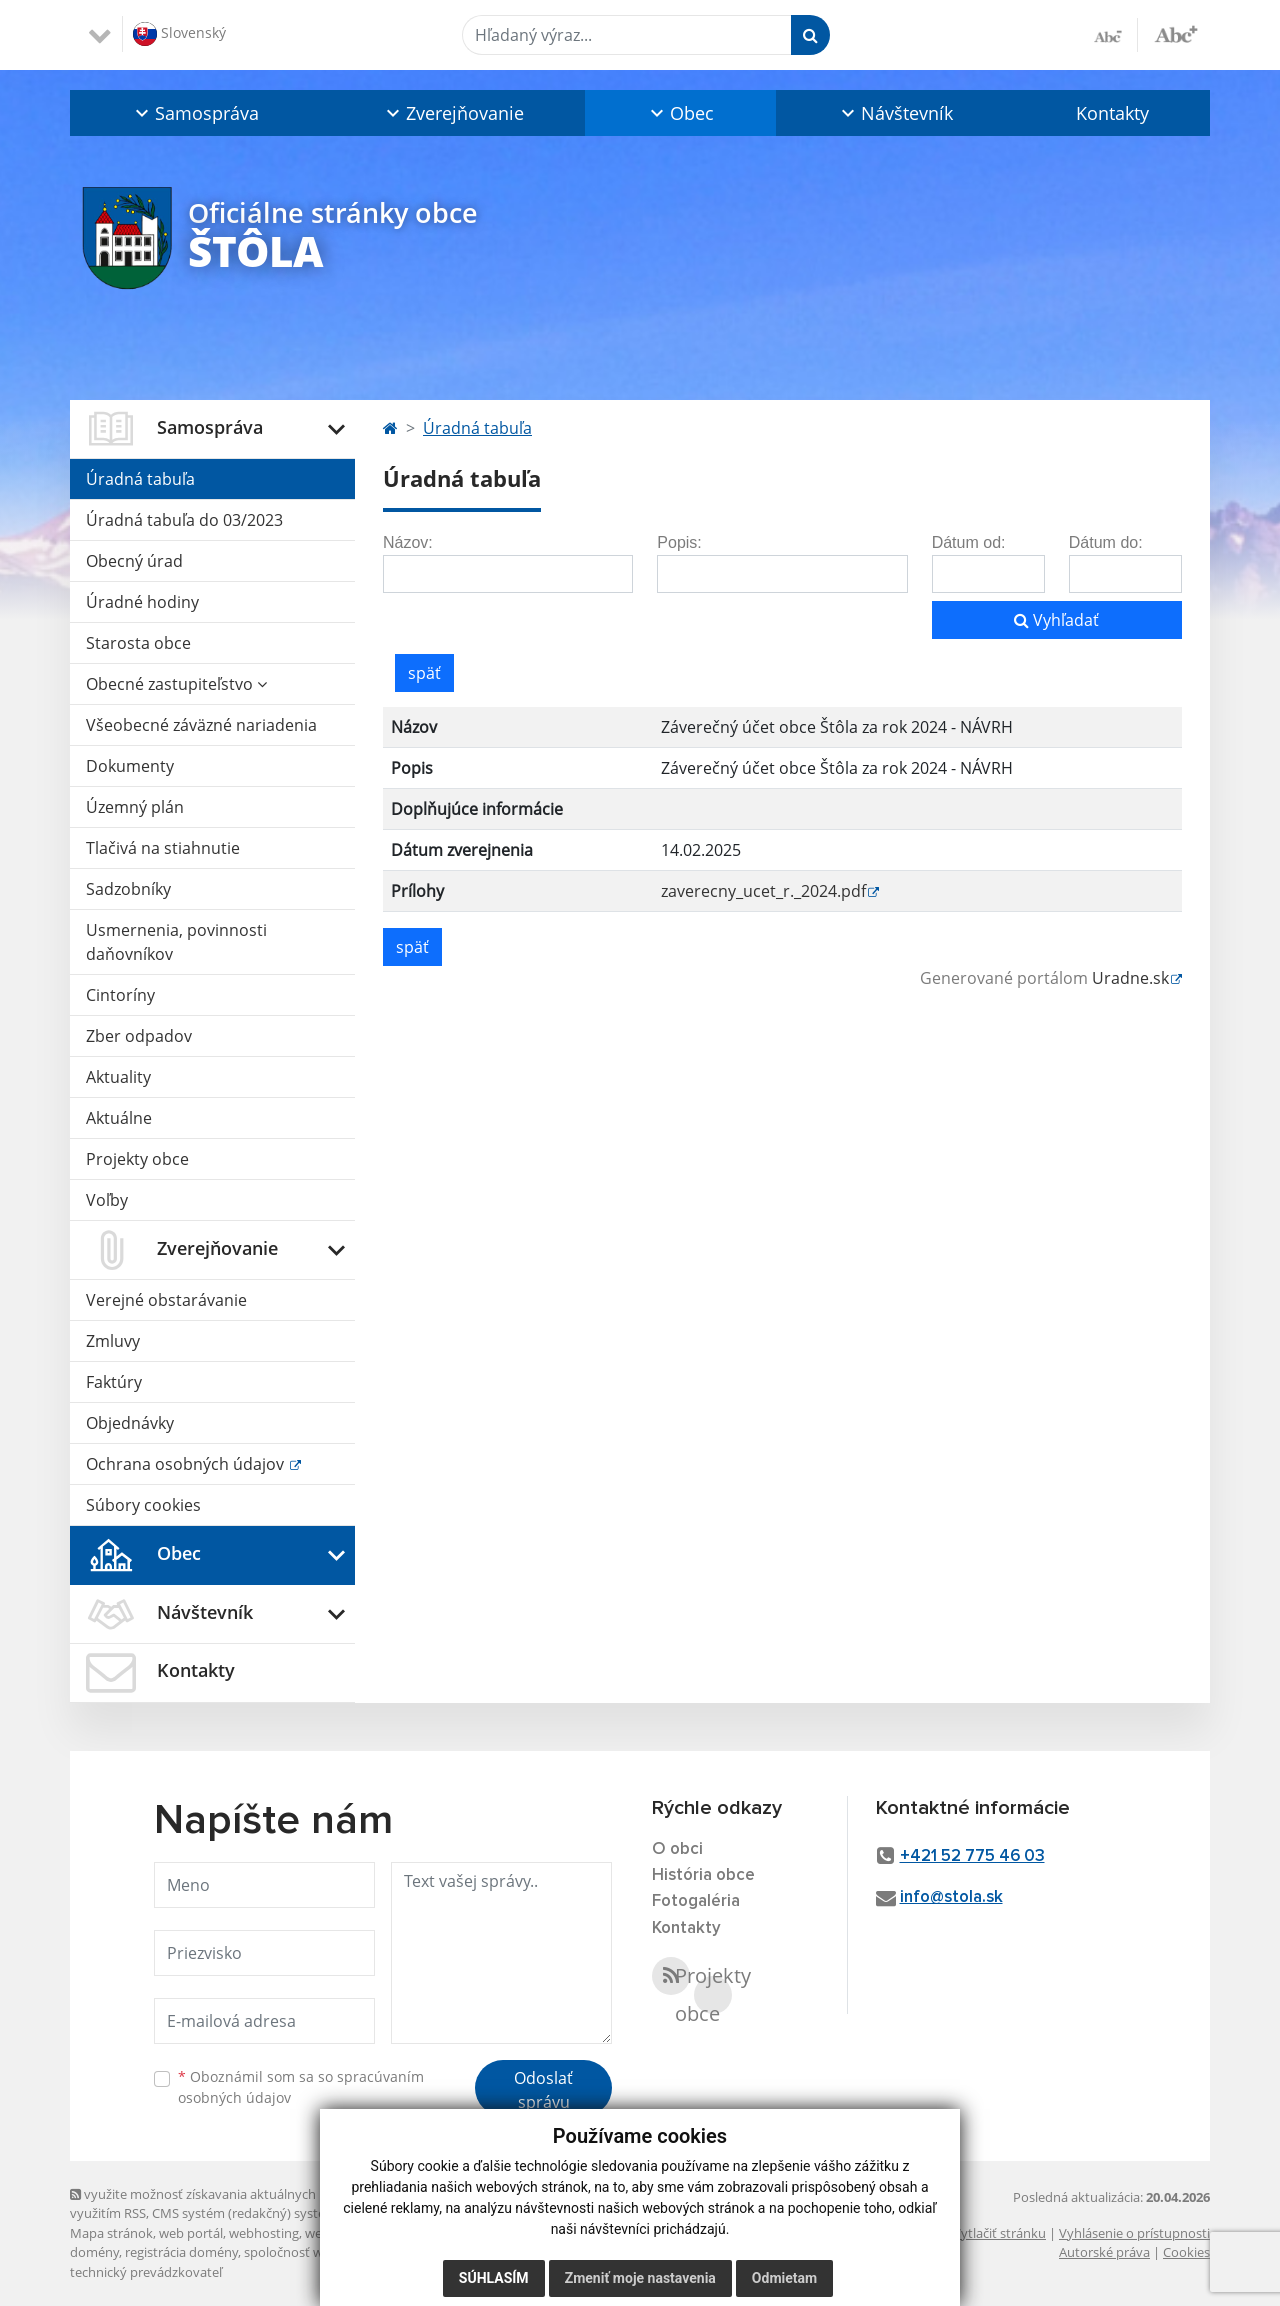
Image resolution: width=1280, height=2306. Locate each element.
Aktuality (118, 1077)
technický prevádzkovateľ (146, 2272)
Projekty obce (137, 1159)
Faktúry (114, 1382)
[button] (195, 113)
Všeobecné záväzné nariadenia (201, 725)
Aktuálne (119, 1118)
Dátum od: (969, 542)
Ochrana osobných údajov (187, 1464)
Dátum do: (1106, 542)
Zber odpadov (139, 1036)
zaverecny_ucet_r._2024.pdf (763, 891)
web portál (191, 2233)
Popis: (679, 542)
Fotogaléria (696, 1901)
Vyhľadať (1056, 620)
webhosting (264, 2233)
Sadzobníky (128, 889)
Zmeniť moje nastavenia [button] (640, 2278)
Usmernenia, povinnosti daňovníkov (176, 942)
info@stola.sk (951, 1897)
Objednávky (130, 1423)
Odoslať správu (543, 2090)
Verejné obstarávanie (166, 1300)
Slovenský (179, 34)
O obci (677, 1849)
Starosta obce (138, 643)
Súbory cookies (143, 1505)
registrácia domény (181, 2252)
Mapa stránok (111, 2233)
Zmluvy (113, 1341)
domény (94, 2252)
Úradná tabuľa (140, 479)
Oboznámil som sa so (301, 2087)
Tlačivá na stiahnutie (163, 848)
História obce (703, 1875)
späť (424, 673)
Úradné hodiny (142, 602)
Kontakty (1112, 113)
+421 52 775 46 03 (972, 1856)
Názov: (408, 542)
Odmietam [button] (784, 2278)
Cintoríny (120, 995)
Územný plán (135, 807)
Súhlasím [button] (494, 2278)
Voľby (107, 1200)
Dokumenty (130, 766)
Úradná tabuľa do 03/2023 (184, 520)
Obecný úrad (134, 561)
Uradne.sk (1130, 978)
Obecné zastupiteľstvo (176, 684)
